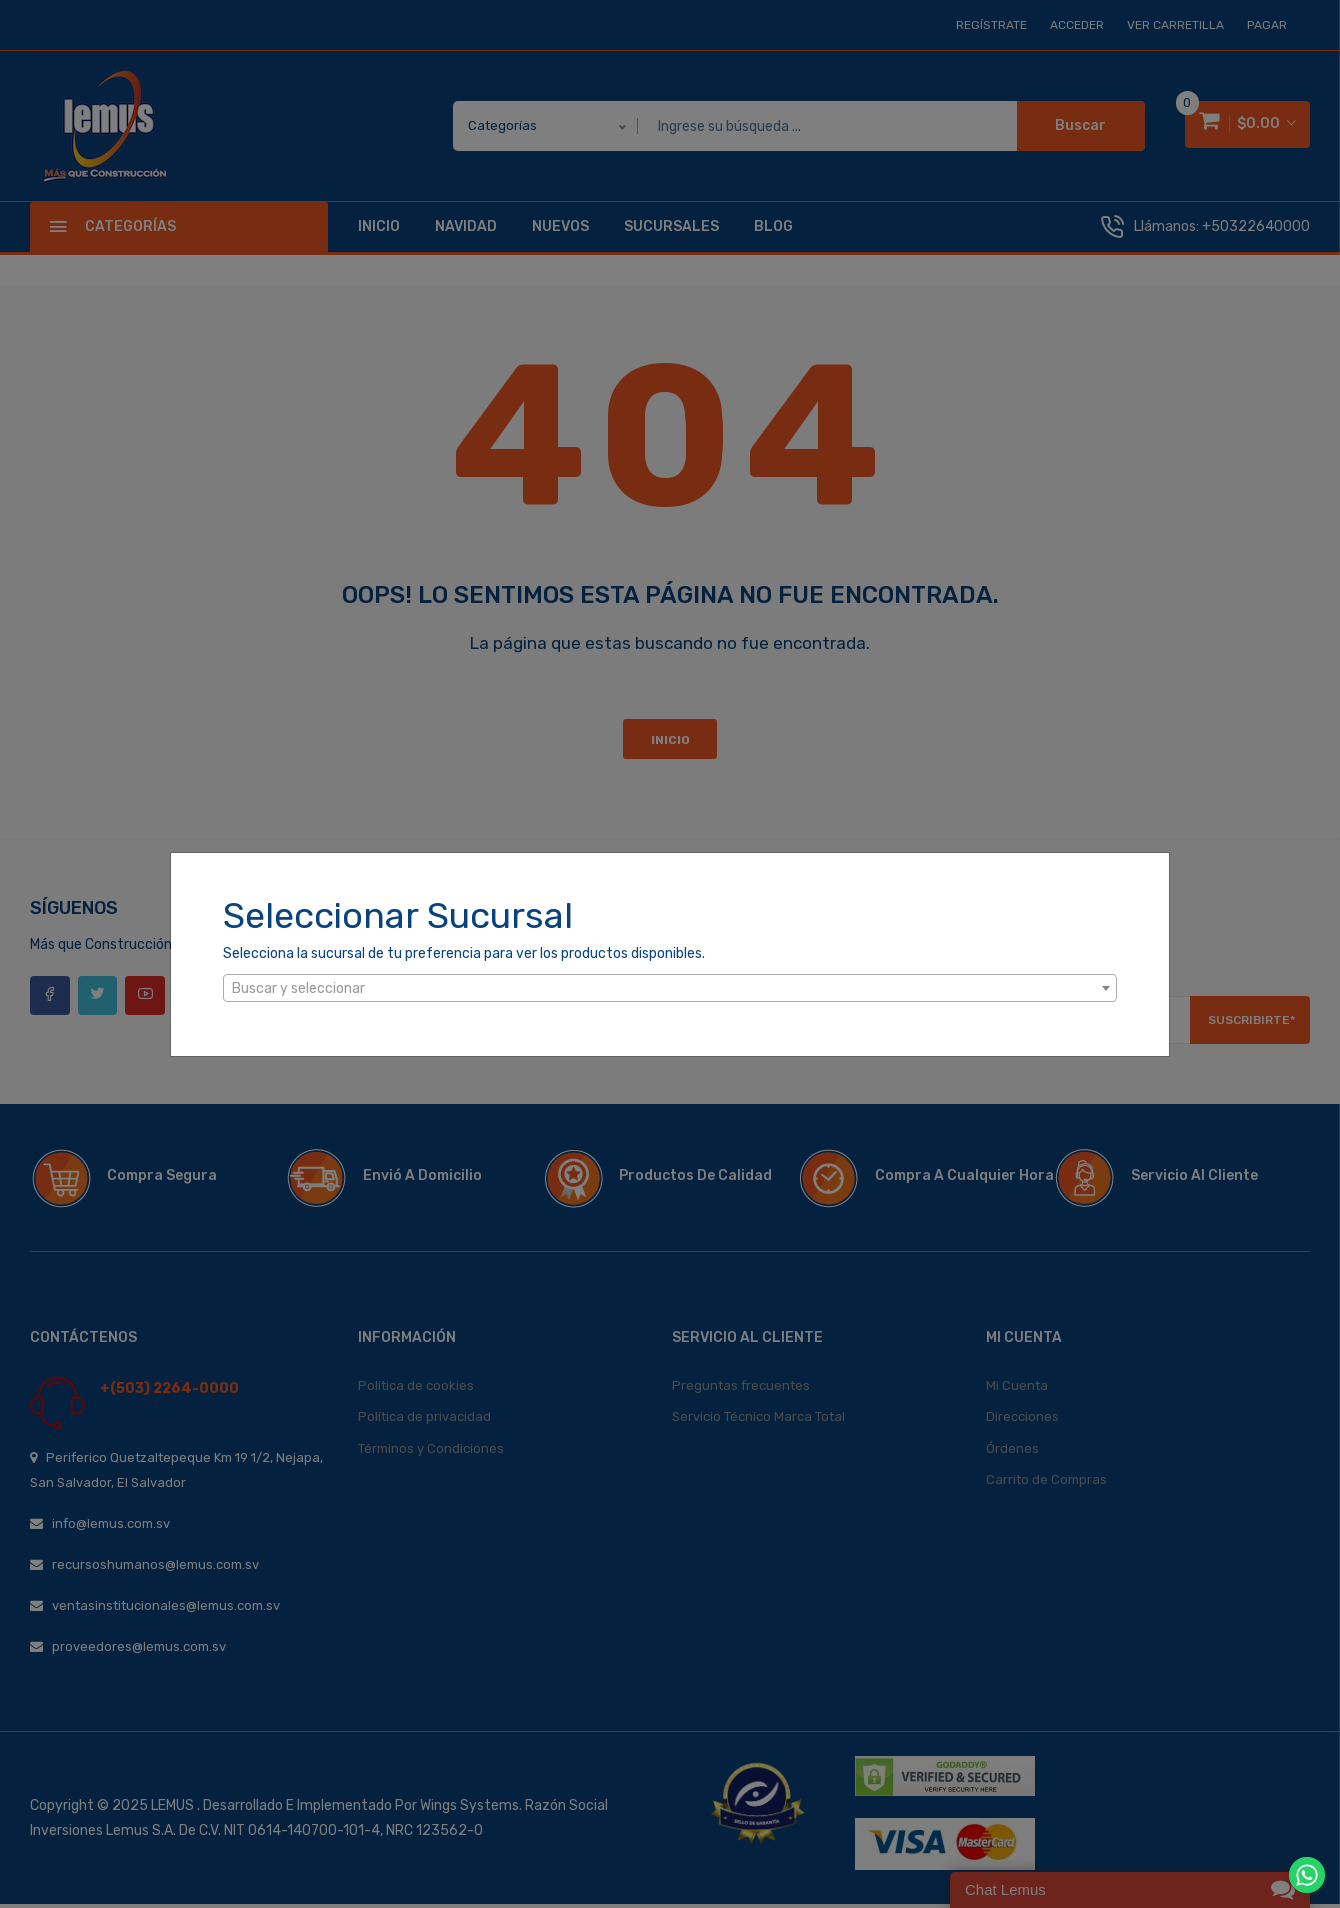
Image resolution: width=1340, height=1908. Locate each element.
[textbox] (670, 989)
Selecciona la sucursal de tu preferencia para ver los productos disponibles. (464, 953)
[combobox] (670, 988)
